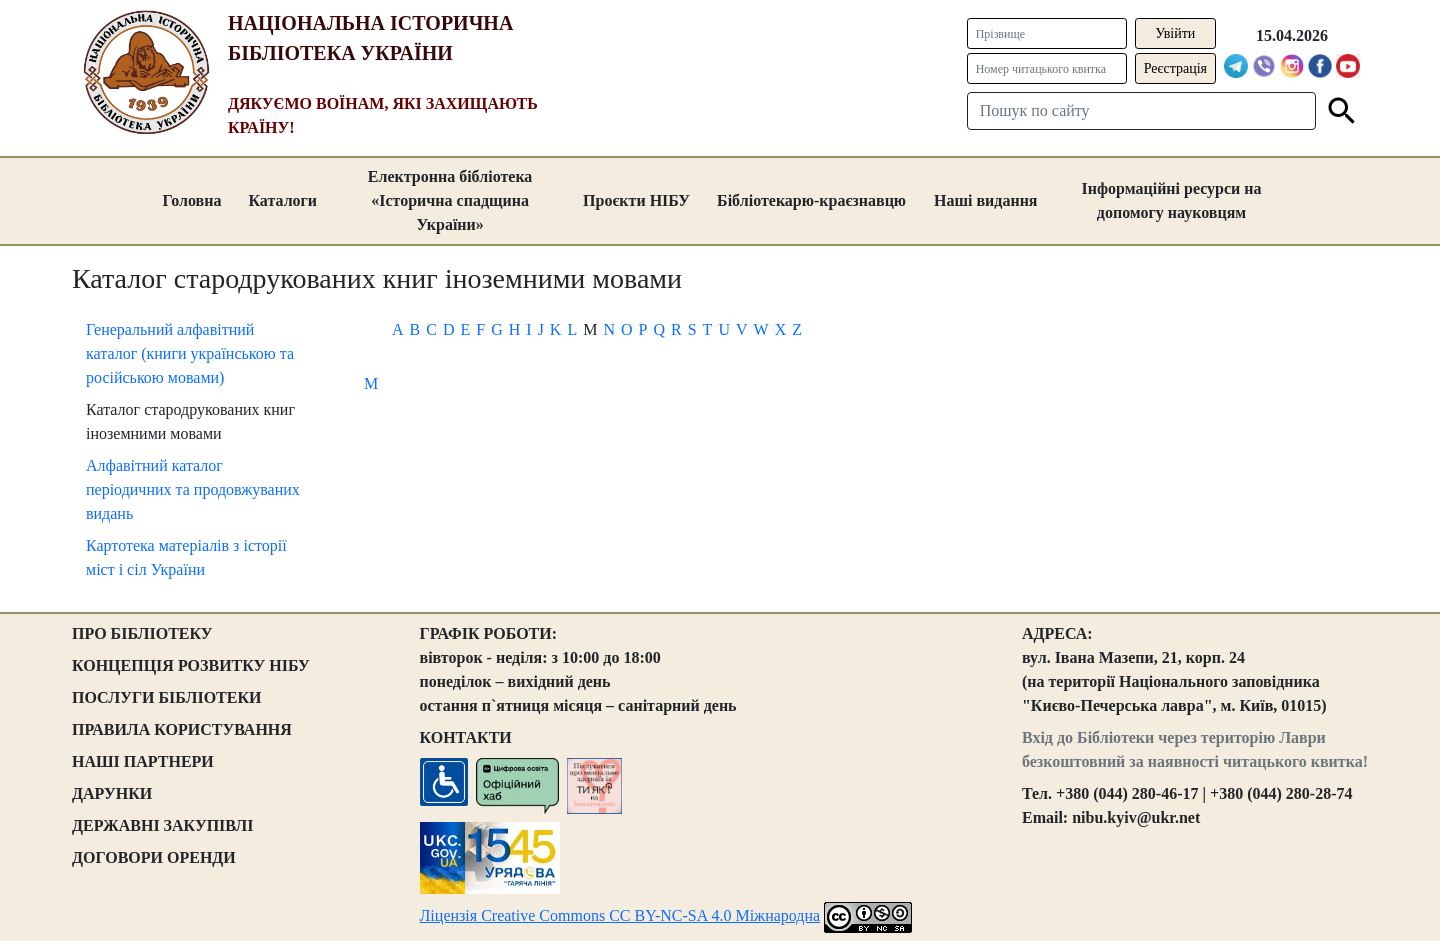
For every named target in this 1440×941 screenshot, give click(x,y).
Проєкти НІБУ (636, 200)
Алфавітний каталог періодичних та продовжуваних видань (193, 489)
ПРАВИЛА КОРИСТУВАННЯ (182, 729)
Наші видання (985, 200)
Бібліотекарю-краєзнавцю (811, 200)
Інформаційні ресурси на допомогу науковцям (1172, 200)
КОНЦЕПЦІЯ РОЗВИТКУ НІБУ (191, 665)
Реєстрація (1175, 68)
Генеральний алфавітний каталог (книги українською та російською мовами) (190, 353)
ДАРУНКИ (112, 793)
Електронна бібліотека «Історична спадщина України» (450, 200)
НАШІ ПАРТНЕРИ (143, 761)
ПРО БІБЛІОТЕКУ (142, 633)
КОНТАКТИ (466, 737)
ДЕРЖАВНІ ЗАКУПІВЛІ (163, 825)
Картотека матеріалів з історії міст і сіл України (186, 557)
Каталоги (282, 200)
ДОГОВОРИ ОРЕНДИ (154, 857)
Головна (191, 200)
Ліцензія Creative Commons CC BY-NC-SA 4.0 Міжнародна (620, 915)
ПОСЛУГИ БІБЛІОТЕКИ (167, 697)
